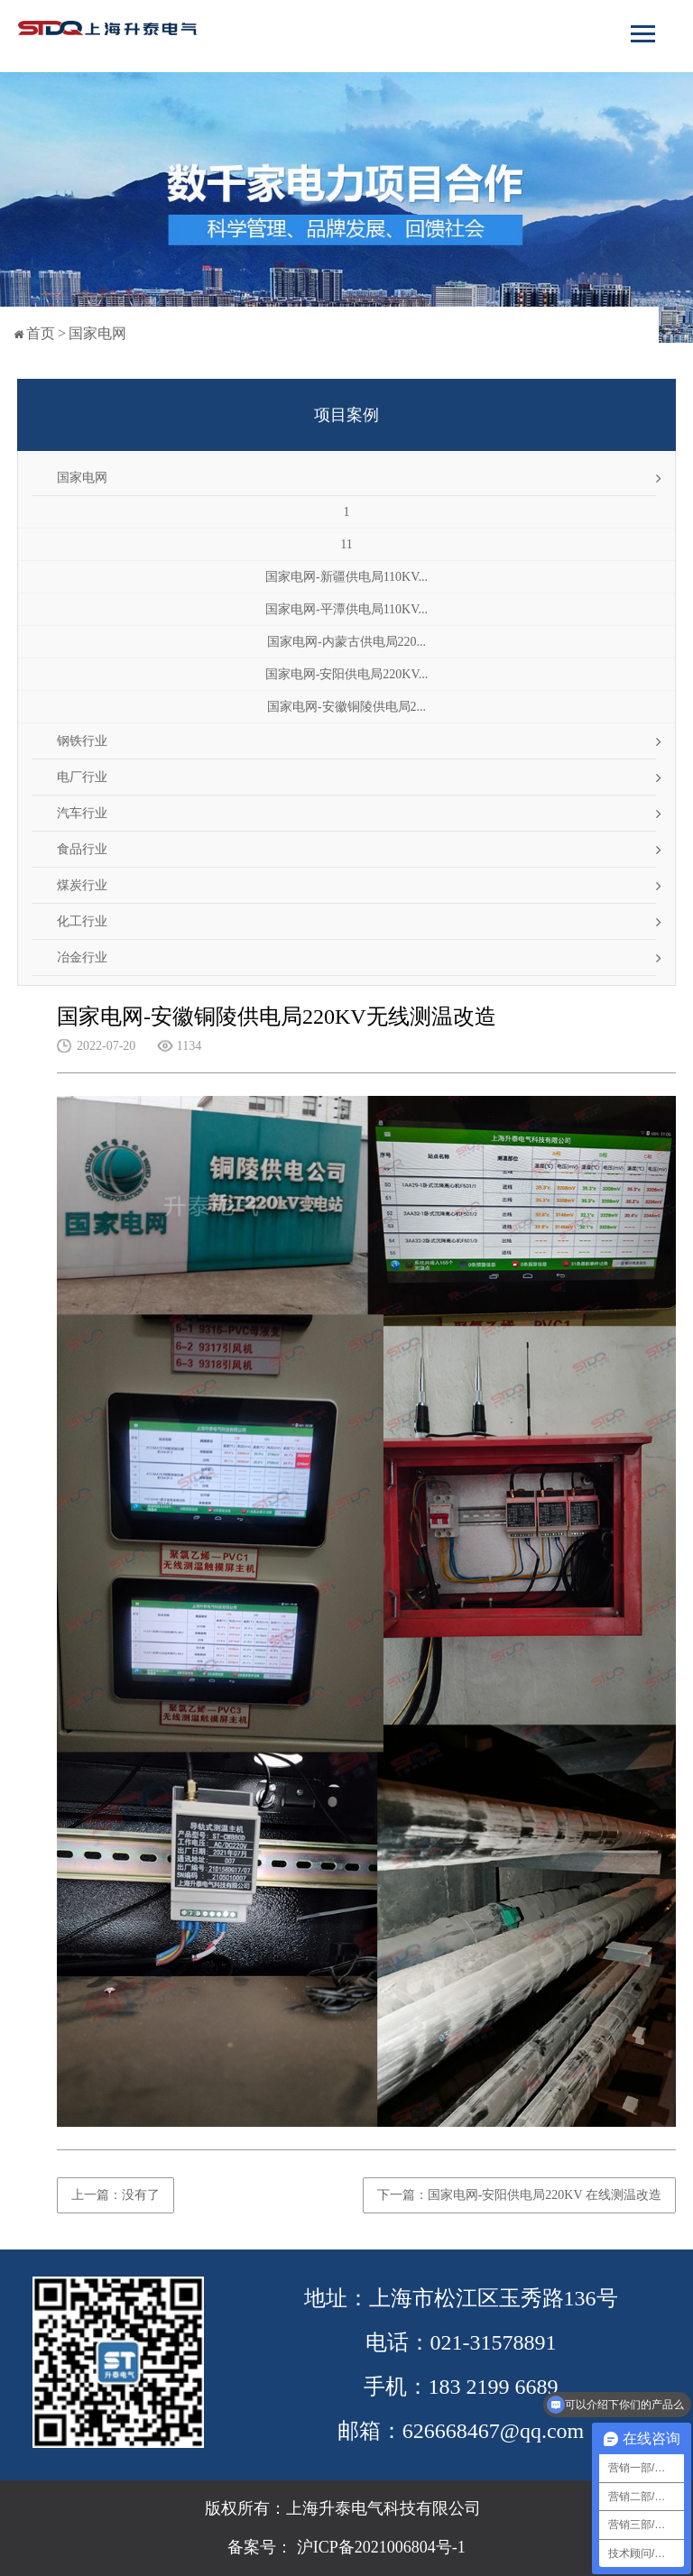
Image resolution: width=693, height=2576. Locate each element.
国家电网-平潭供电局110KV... (346, 609)
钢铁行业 (82, 741)
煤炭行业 (82, 885)
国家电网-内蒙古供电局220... (346, 642)
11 (346, 544)
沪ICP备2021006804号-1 (379, 2547)
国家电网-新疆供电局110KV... (346, 577)
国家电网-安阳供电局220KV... (347, 674)
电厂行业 (82, 777)
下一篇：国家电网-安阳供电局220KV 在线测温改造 (519, 2195)
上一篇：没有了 (115, 2195)
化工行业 (82, 921)
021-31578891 (493, 2342)
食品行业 (82, 849)
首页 (40, 333)
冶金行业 (82, 957)
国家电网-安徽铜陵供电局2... (346, 706)
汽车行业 (82, 813)
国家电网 (97, 333)
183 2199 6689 (494, 2386)
